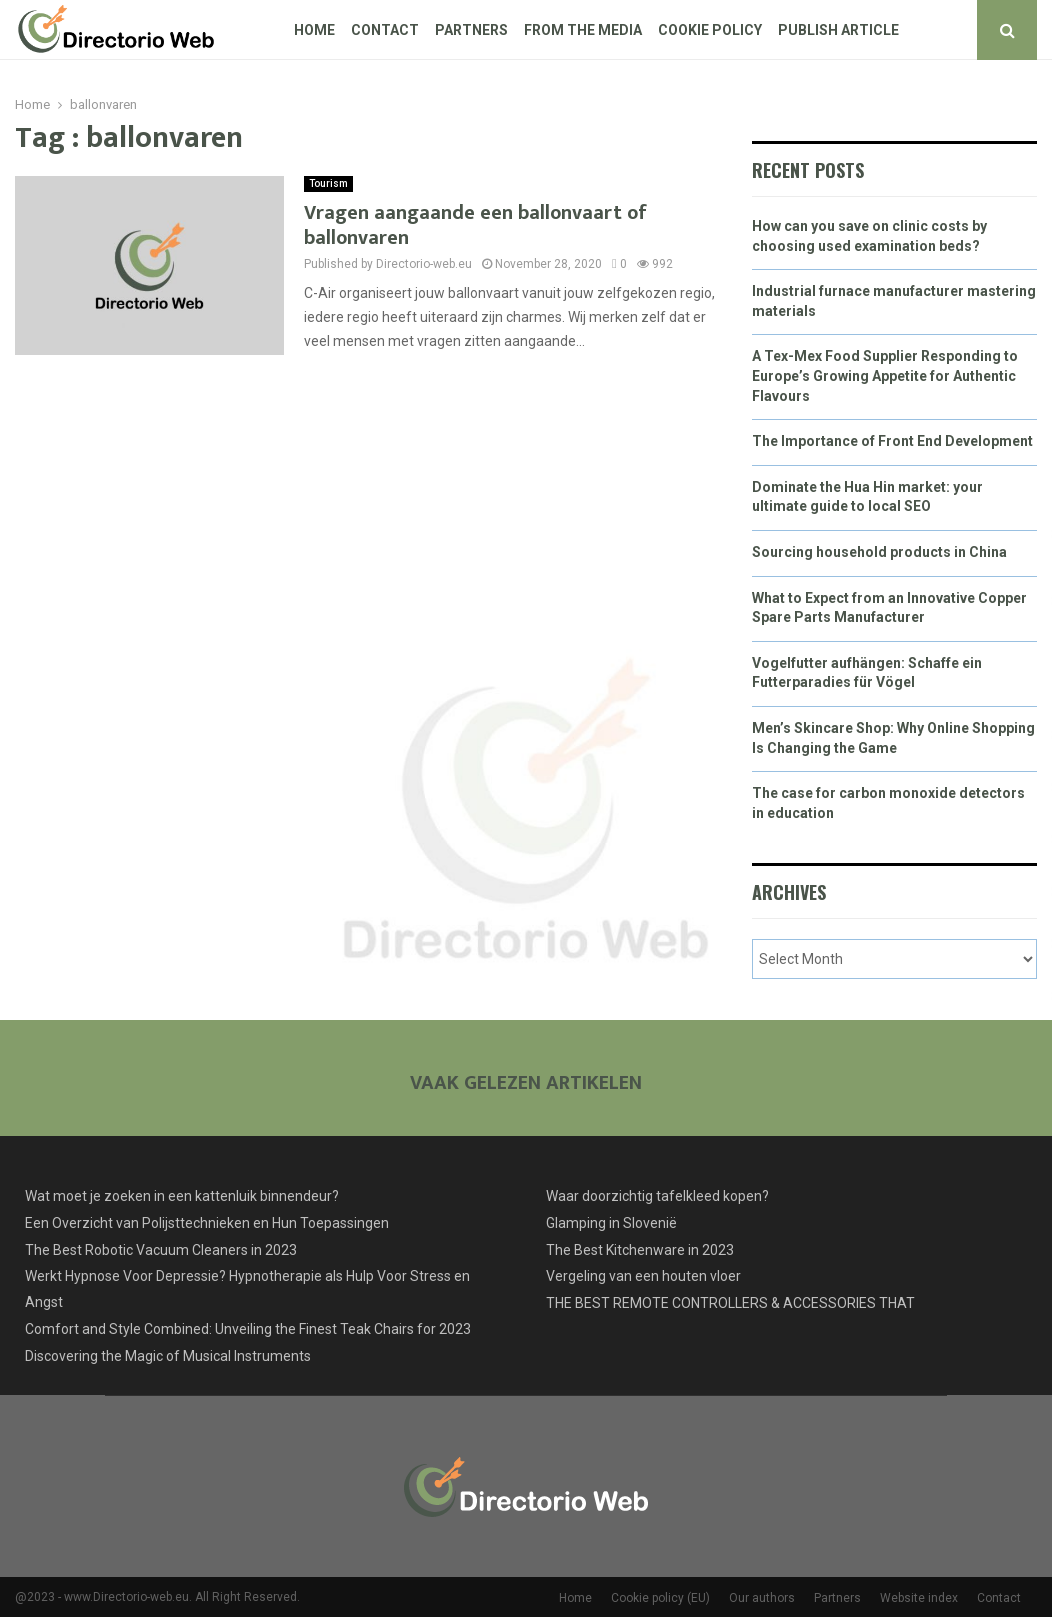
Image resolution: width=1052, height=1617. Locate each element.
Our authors (762, 1598)
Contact (385, 30)
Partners (471, 30)
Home (314, 30)
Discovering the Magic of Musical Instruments (168, 1356)
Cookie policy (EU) (660, 1598)
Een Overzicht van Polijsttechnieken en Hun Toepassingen (207, 1223)
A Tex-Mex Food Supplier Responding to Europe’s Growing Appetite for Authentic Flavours (885, 375)
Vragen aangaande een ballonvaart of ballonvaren (475, 225)
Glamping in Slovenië (611, 1223)
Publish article (838, 30)
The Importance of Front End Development (892, 441)
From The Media (583, 30)
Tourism (328, 183)
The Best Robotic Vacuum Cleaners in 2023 (161, 1250)
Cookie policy (710, 30)
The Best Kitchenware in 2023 (640, 1250)
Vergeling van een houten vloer (643, 1276)
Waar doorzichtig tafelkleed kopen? (657, 1196)
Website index (919, 1598)
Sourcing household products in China (879, 552)
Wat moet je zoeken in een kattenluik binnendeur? (182, 1196)
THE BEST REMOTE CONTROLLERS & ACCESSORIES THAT (730, 1303)
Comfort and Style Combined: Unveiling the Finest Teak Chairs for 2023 (248, 1329)
